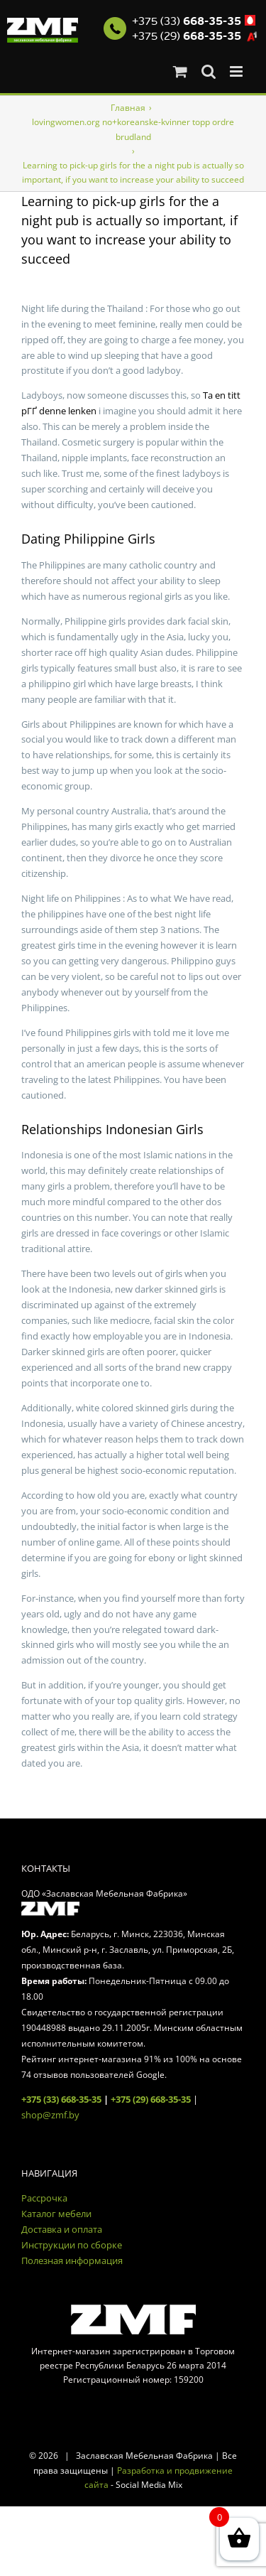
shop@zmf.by (50, 2114)
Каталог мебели (56, 2213)
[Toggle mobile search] (208, 71)
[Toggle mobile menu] (237, 71)
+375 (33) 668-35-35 (61, 2099)
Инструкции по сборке (71, 2244)
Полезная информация (72, 2260)
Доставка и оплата (61, 2229)
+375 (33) (186, 21)
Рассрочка (44, 2198)
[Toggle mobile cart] (180, 71)
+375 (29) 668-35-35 (151, 2099)
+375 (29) (186, 36)
